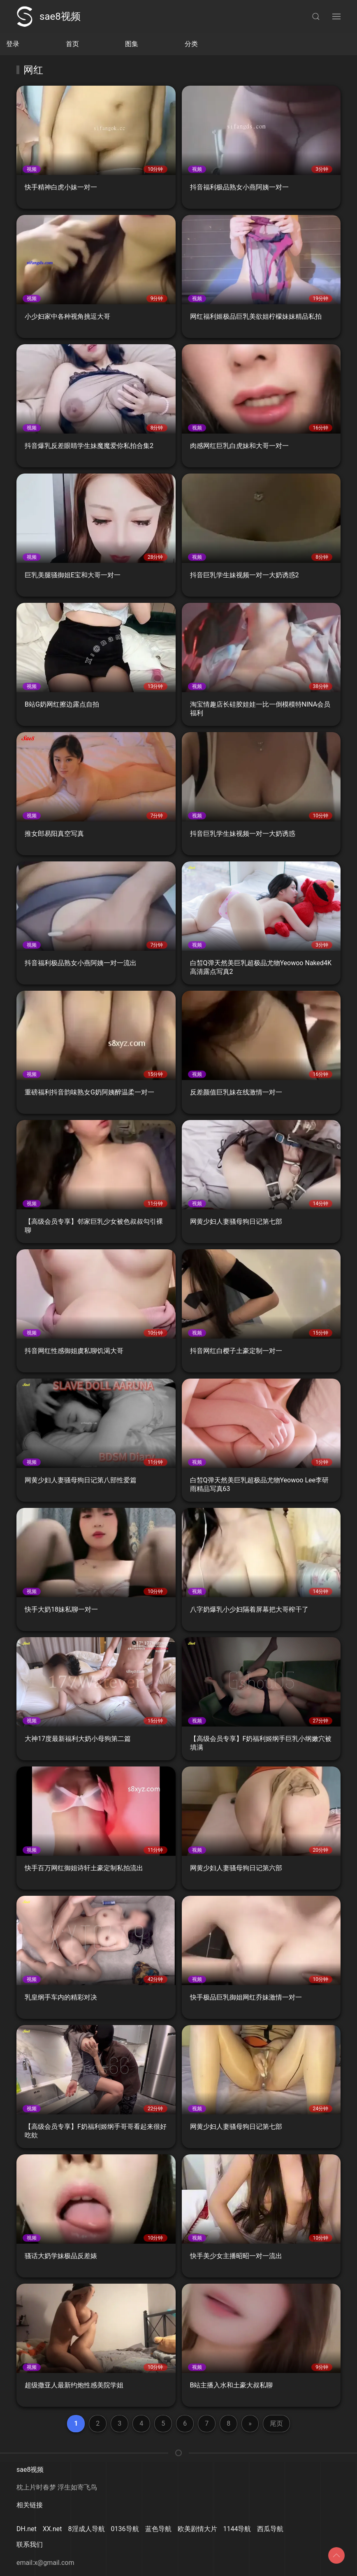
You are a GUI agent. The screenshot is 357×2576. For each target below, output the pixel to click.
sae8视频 (48, 16)
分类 (191, 44)
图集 (131, 44)
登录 (12, 44)
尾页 (276, 2423)
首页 (72, 44)
